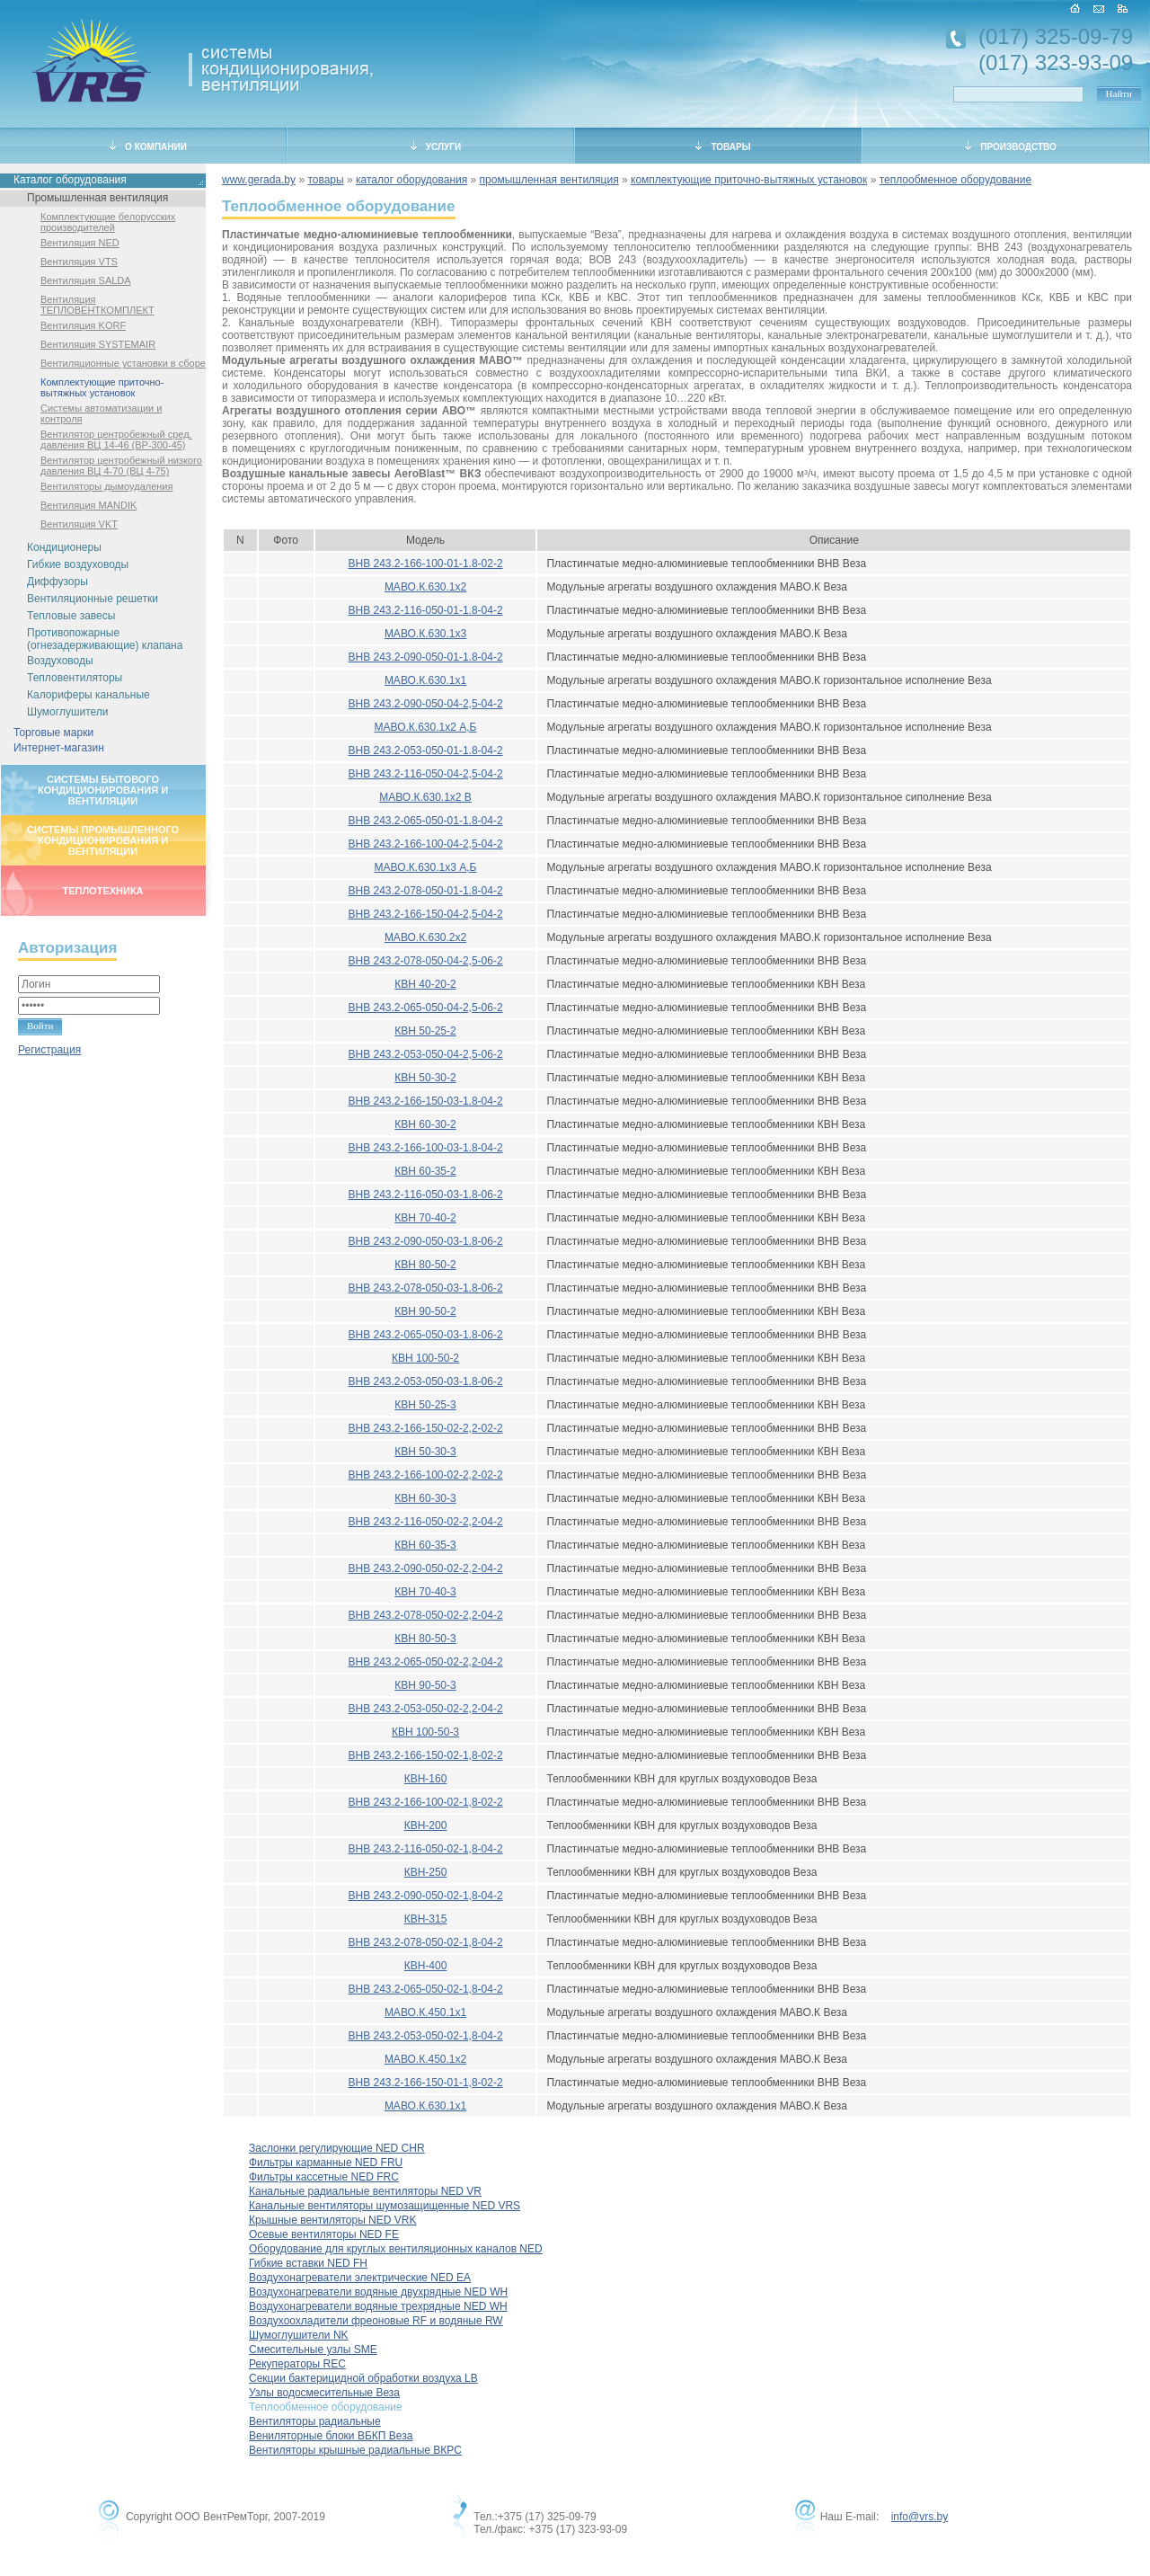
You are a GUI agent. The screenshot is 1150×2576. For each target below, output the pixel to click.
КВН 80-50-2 (425, 1264)
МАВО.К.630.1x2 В (425, 797)
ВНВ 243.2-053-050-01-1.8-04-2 (425, 750)
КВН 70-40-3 (425, 1592)
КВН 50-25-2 (425, 1031)
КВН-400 (425, 1965)
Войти (40, 1025)
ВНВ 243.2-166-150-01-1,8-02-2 (425, 2082)
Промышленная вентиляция (97, 197)
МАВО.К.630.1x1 (425, 680)
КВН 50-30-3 (425, 1451)
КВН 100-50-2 (425, 1358)
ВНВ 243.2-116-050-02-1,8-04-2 (425, 1849)
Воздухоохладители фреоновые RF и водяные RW (376, 2320)
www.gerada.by (259, 179)
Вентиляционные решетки (92, 598)
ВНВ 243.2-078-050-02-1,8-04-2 (425, 1942)
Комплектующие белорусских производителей (107, 222)
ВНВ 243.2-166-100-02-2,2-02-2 (425, 1475)
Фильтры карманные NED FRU (325, 2162)
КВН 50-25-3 (425, 1405)
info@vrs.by (920, 2516)
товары (325, 179)
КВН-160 (425, 1778)
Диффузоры (57, 581)
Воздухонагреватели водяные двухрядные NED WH (378, 2292)
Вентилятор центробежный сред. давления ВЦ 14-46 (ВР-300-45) (116, 439)
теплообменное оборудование (955, 179)
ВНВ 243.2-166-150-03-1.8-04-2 (425, 1101)
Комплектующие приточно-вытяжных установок (102, 387)
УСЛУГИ (436, 146)
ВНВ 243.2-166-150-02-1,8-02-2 (425, 1755)
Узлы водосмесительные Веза (324, 2392)
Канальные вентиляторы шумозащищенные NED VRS (384, 2205)
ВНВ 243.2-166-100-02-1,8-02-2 (425, 1802)
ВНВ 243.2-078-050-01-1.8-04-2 (425, 890)
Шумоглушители (68, 712)
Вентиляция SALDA (85, 280)
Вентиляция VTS (79, 261)
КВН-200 (425, 1825)
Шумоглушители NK (299, 2335)
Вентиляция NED (79, 242)
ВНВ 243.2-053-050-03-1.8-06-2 (425, 1381)
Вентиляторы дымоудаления (106, 486)
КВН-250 (425, 1872)
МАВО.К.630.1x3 (425, 633)
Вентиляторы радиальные (315, 2421)
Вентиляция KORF (83, 325)
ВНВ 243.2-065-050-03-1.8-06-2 (425, 1334)
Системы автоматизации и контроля (101, 413)
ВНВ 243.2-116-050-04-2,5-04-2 (425, 774)
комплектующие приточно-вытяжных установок (749, 179)
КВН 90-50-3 (425, 1685)
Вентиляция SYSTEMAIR (97, 344)
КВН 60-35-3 (425, 1545)
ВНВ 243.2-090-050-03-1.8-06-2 (425, 1241)
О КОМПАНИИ (148, 146)
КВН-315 (425, 1919)
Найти (1119, 93)
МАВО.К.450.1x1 (425, 2012)
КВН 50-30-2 (425, 1077)
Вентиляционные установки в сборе (123, 363)
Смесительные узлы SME (313, 2349)
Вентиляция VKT (79, 524)
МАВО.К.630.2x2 (425, 937)
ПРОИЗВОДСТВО (1011, 146)
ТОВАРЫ (722, 146)
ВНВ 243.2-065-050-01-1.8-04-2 (425, 820)
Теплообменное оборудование (325, 2407)
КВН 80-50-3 (425, 1638)
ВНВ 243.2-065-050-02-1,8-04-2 (425, 1989)
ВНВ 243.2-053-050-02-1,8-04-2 (425, 2036)
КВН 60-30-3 (425, 1498)
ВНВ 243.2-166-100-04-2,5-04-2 (425, 844)
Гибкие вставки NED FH (308, 2263)
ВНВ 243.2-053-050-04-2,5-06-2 (425, 1054)
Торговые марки (53, 732)
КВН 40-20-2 (425, 984)
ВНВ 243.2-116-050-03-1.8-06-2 (425, 1194)
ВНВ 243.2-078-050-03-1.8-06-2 (425, 1288)
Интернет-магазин (58, 748)
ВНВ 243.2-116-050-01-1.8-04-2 (425, 610)
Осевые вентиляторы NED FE (324, 2234)
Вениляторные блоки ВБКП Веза (330, 2435)
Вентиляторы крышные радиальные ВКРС (355, 2450)
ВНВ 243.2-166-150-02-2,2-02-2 (425, 1428)
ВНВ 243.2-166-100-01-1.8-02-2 (425, 563)
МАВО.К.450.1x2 (425, 2059)
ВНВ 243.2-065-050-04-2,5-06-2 (425, 1007)
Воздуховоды (60, 660)
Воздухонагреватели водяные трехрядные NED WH (378, 2306)
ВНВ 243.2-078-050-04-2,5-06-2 (425, 961)
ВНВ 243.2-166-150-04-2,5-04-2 (425, 914)
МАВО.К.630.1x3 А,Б (426, 867)
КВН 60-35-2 (425, 1171)
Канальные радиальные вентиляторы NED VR (365, 2191)
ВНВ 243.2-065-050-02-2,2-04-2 (425, 1662)
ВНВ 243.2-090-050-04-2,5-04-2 (425, 703)
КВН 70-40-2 (425, 1218)
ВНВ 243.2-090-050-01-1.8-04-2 (425, 657)
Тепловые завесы (71, 615)
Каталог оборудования (70, 179)
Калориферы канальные (88, 694)
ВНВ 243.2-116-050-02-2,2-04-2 (425, 1521)
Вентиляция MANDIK (88, 505)
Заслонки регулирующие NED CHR (337, 2148)
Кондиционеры (64, 547)
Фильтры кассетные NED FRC (324, 2177)
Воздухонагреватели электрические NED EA (360, 2277)
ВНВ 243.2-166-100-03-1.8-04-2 (425, 1147)
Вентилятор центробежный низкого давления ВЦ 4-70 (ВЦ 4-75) (121, 465)
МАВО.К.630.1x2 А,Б (426, 727)
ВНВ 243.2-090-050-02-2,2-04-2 (425, 1568)
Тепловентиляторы (74, 677)
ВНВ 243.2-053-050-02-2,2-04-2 (425, 1708)
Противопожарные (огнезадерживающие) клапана (104, 639)
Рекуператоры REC (297, 2364)
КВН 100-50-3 (425, 1732)
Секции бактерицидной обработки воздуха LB (363, 2378)
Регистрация (49, 1050)
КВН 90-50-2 (425, 1311)
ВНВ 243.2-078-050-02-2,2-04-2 (425, 1615)
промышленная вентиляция (549, 179)
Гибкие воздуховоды (77, 564)
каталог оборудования (411, 179)
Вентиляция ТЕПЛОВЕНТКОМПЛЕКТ (97, 304)
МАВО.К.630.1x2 (425, 587)
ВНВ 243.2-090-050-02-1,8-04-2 (425, 1895)
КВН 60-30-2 (425, 1124)
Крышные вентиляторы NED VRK (332, 2220)
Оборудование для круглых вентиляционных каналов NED (396, 2249)
